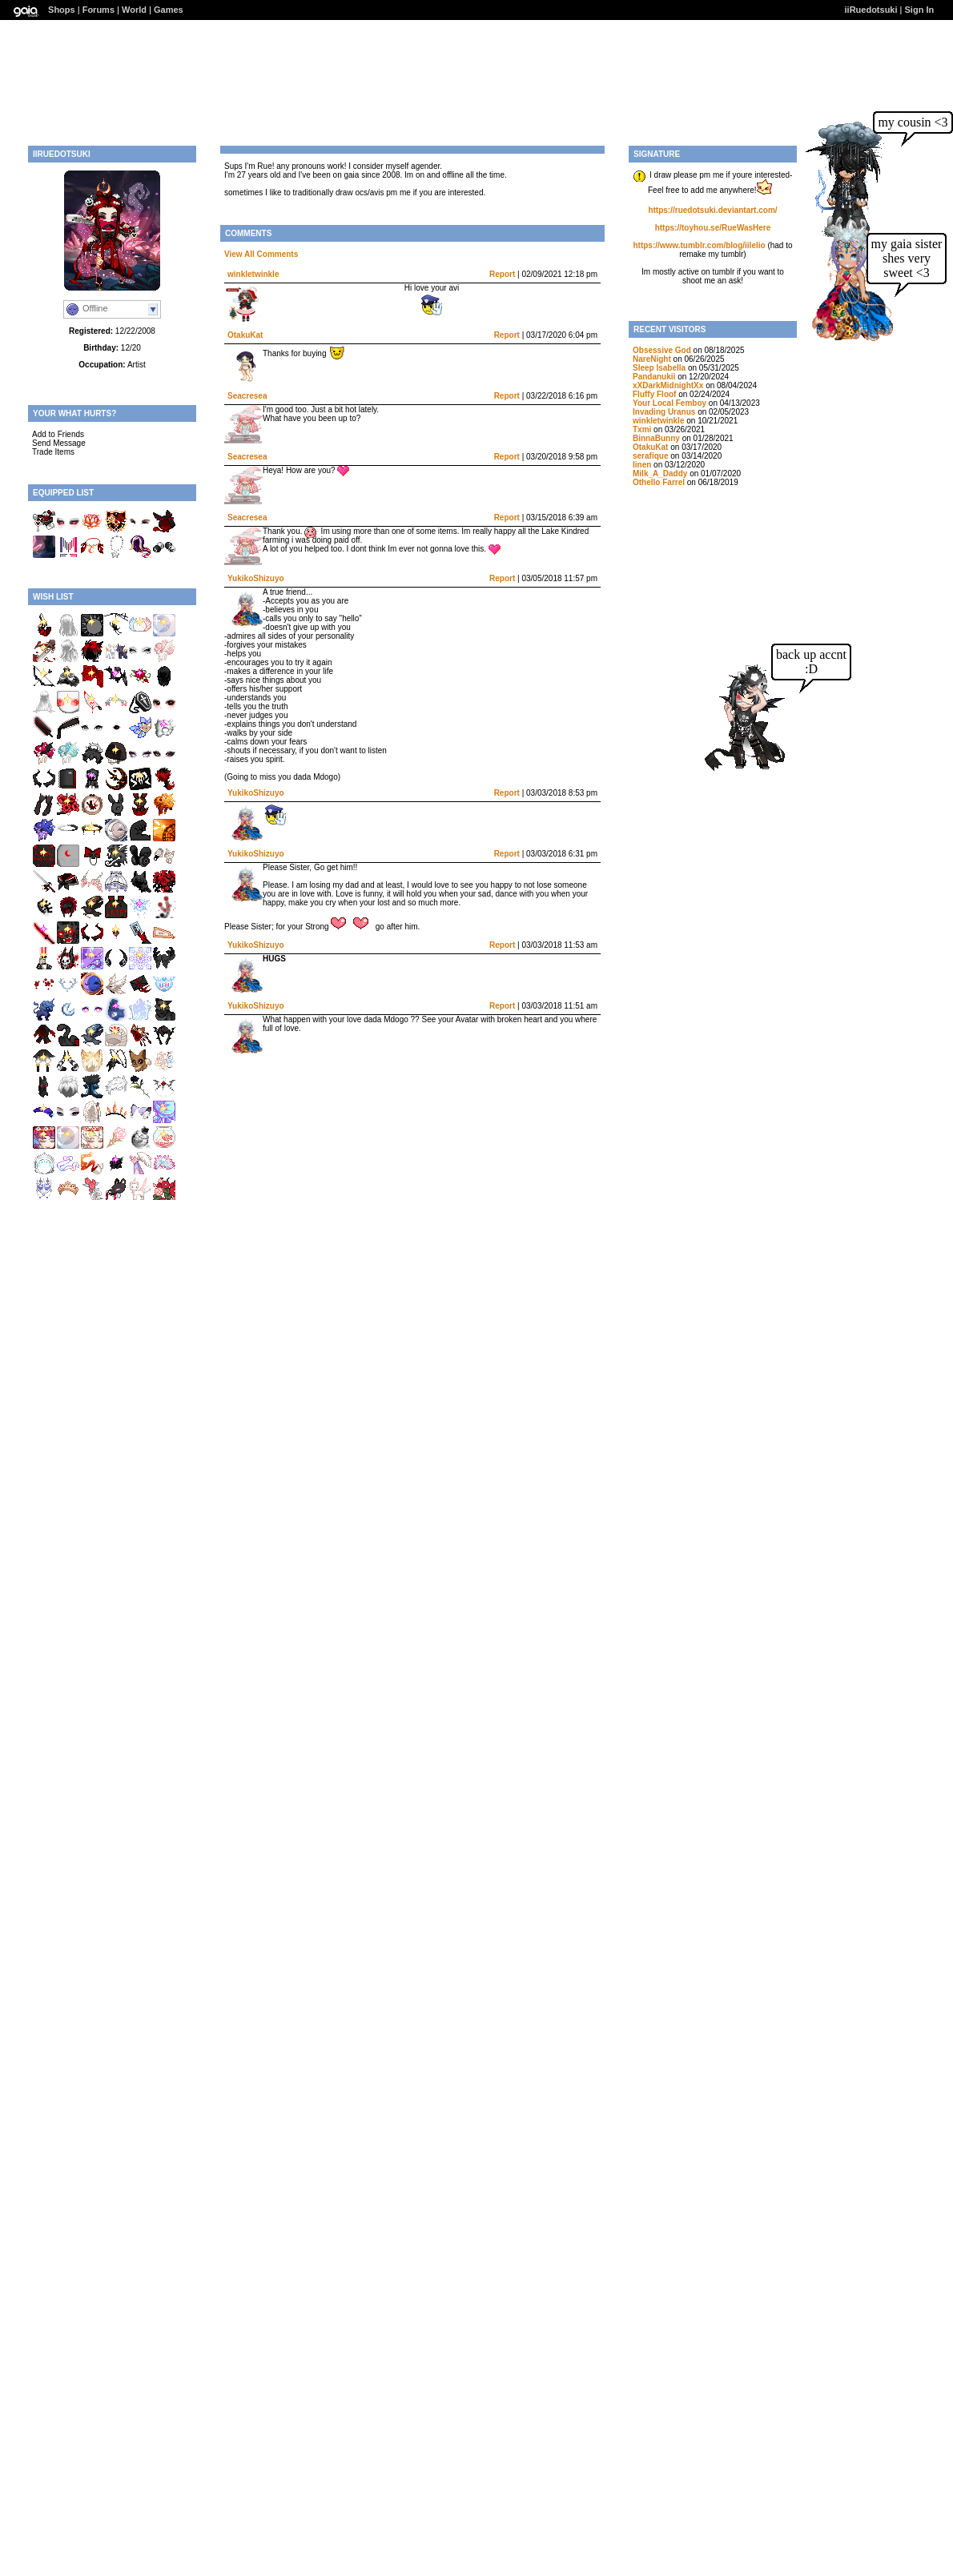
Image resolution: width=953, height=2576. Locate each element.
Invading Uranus (664, 411)
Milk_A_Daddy (660, 473)
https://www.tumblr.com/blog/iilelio (699, 245)
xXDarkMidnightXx (668, 385)
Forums (98, 9)
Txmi (642, 429)
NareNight (652, 359)
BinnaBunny (656, 438)
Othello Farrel (659, 482)
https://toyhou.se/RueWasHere (713, 227)
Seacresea (247, 395)
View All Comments (261, 254)
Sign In (920, 9)
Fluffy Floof (654, 394)
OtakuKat (245, 335)
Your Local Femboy (669, 403)
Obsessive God (662, 350)
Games (168, 9)
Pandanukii (654, 376)
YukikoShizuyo (255, 578)
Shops (61, 9)
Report (502, 274)
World (134, 9)
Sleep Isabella (659, 367)
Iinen (642, 464)
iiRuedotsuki (871, 9)
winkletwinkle (253, 274)
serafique (650, 455)
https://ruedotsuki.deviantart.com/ (712, 210)
